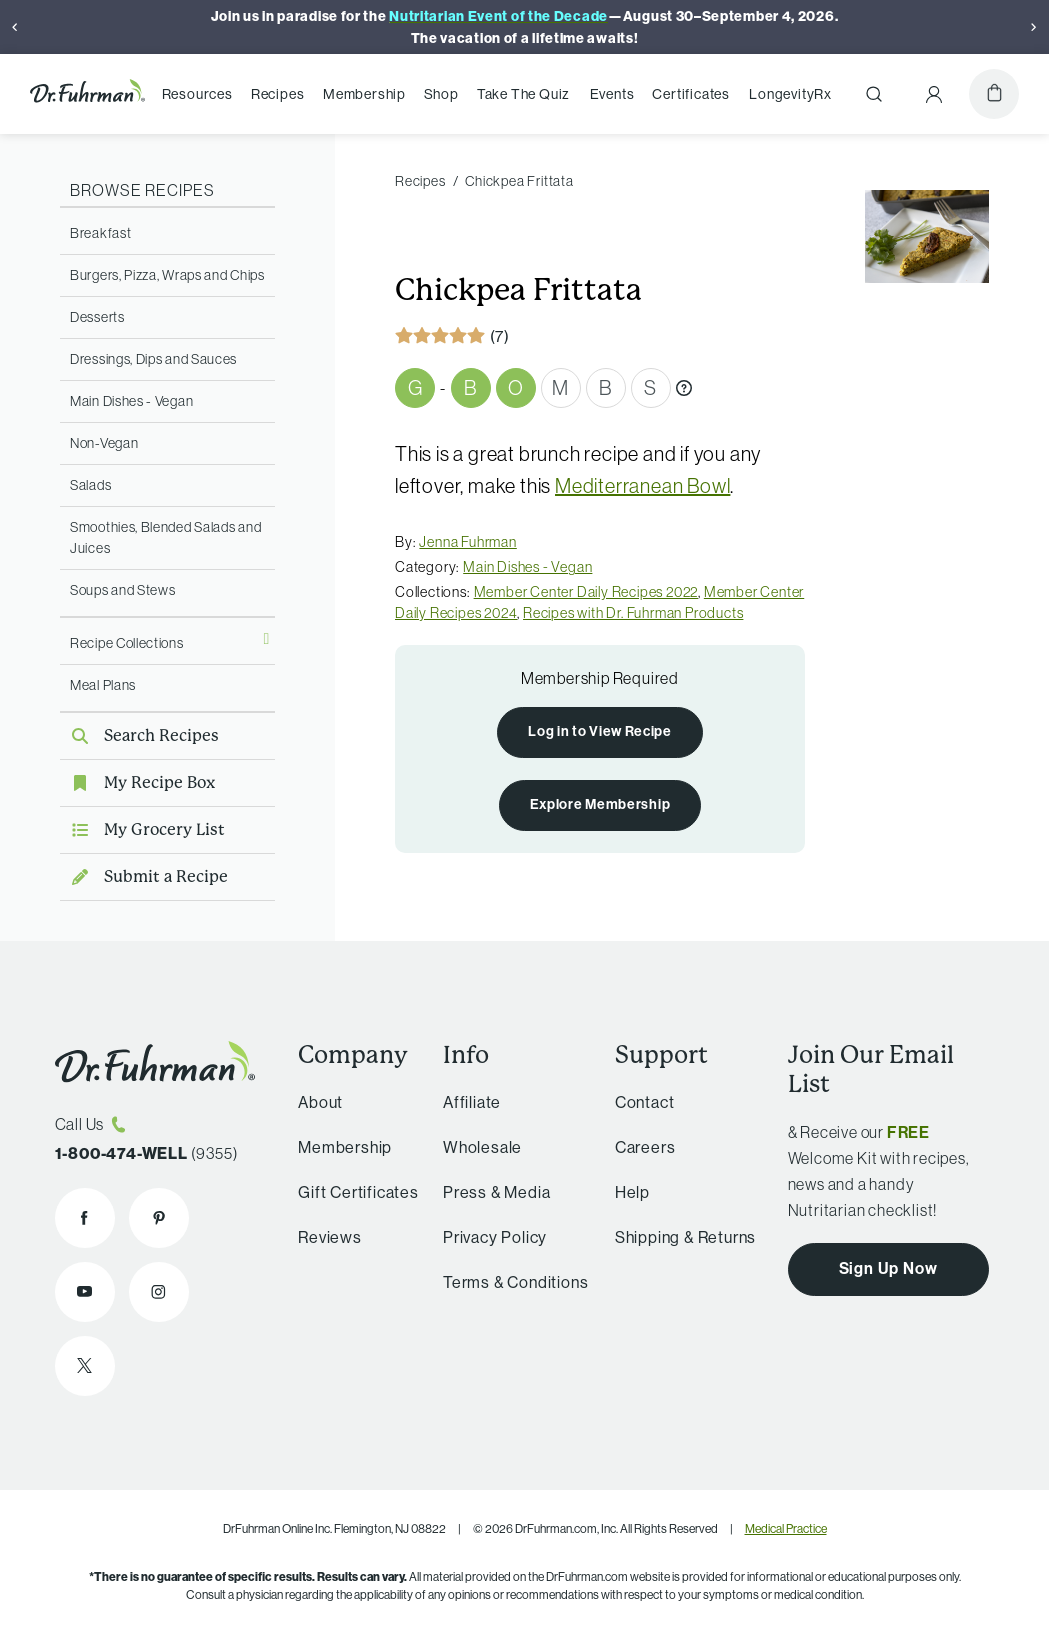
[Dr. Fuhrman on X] (85, 1366)
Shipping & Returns (685, 1237)
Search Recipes (139, 735)
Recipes (278, 94)
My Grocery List (142, 829)
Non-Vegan (104, 443)
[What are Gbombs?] (684, 388)
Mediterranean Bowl (642, 485)
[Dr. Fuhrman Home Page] (87, 94)
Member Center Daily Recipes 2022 (586, 592)
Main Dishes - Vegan (131, 401)
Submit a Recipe (144, 876)
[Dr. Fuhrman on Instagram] (159, 1292)
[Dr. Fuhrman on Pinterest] (159, 1218)
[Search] (874, 94)
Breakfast (100, 233)
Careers (645, 1147)
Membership (364, 94)
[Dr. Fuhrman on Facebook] (85, 1218)
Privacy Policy (495, 1237)
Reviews (330, 1237)
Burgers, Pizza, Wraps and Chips (167, 275)
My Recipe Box (137, 782)
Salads (90, 485)
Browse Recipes (142, 190)
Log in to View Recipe (600, 731)
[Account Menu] (934, 94)
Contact (645, 1102)
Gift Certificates (358, 1192)
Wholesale (482, 1147)
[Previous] (15, 27)
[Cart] (994, 94)
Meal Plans (103, 685)
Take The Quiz (523, 94)
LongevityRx (790, 94)
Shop (441, 94)
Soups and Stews (123, 590)
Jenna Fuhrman (467, 542)
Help (632, 1192)
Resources (197, 94)
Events (612, 94)
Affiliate (472, 1102)
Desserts (97, 317)
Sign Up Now (888, 1268)
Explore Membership (600, 804)
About (320, 1102)
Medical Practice (786, 1528)
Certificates (691, 94)
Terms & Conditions (515, 1282)
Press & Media (496, 1192)
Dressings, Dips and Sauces (153, 359)
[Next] (1034, 27)
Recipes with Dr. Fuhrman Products (633, 613)
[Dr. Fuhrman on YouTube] (85, 1292)
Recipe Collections (127, 643)
